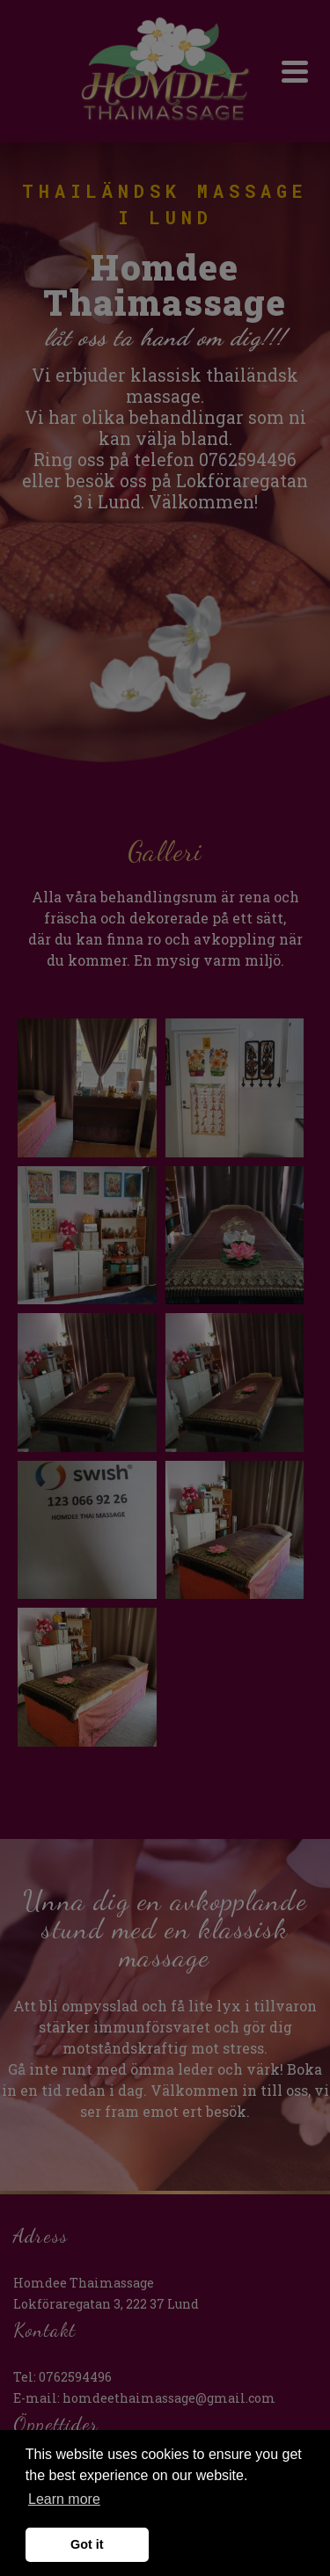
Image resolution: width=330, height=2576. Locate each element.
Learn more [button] (64, 2499)
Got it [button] (87, 2544)
